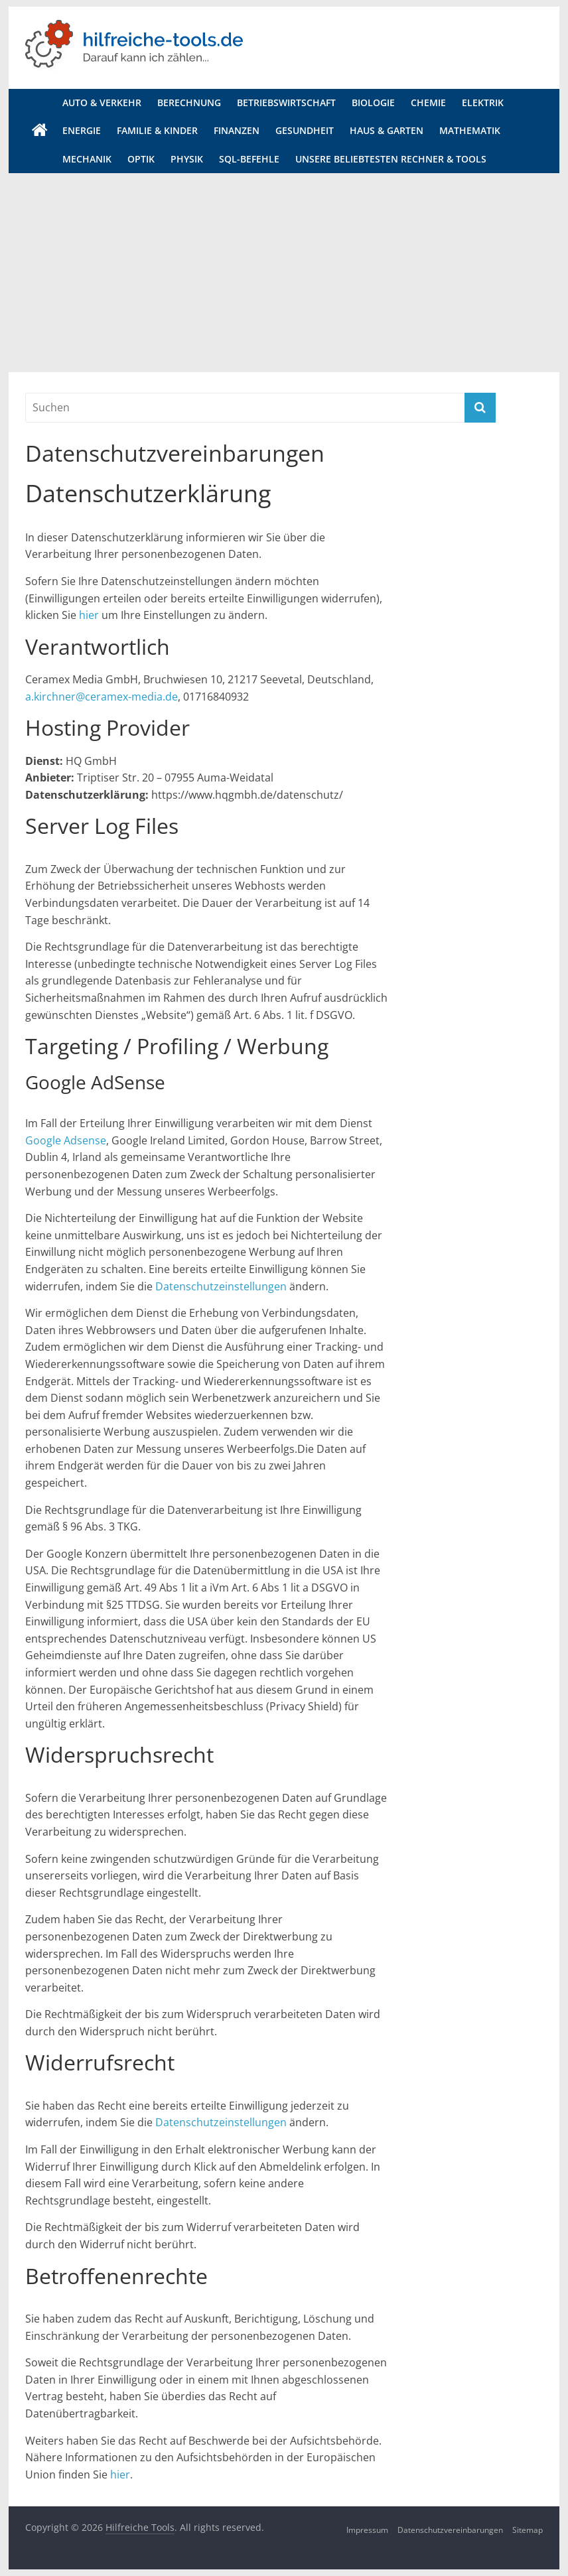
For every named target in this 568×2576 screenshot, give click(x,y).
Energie (81, 130)
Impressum (367, 2530)
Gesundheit (304, 130)
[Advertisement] (284, 273)
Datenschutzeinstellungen (221, 1286)
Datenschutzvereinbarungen (450, 2530)
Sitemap (527, 2530)
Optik (141, 159)
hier (89, 615)
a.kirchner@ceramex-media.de (101, 696)
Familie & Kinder (157, 130)
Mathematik (469, 130)
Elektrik (483, 102)
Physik (187, 159)
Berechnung (189, 102)
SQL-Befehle (249, 159)
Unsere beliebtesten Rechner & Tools (390, 159)
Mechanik (86, 159)
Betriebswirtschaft (286, 102)
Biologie (373, 102)
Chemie (428, 102)
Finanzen (236, 130)
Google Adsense (65, 1140)
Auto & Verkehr (101, 102)
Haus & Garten (386, 130)
